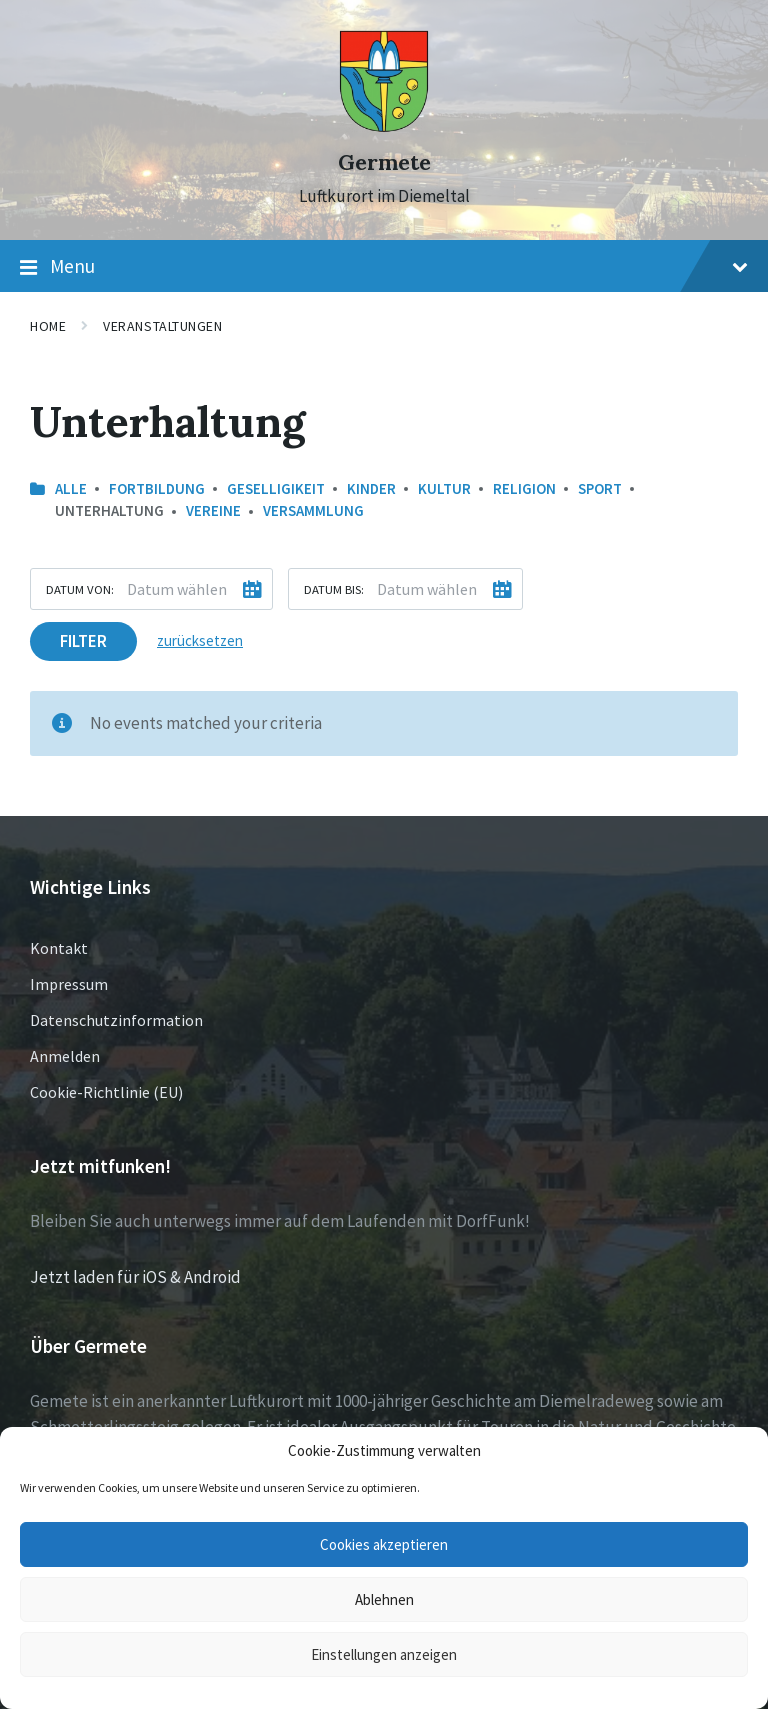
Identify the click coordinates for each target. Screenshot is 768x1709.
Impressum (69, 984)
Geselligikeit (276, 488)
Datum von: (80, 589)
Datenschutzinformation (116, 1020)
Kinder (371, 488)
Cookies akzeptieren (384, 1544)
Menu (384, 267)
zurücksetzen (200, 640)
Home (48, 326)
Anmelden (65, 1056)
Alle (71, 488)
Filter (83, 641)
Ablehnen (384, 1599)
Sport (600, 488)
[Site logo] (384, 127)
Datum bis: (334, 589)
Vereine (213, 510)
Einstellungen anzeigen (384, 1654)
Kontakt (59, 948)
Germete (384, 162)
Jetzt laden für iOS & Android (135, 1277)
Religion (524, 488)
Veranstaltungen (162, 326)
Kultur (444, 488)
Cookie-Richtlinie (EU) (106, 1092)
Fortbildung (157, 488)
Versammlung (313, 510)
